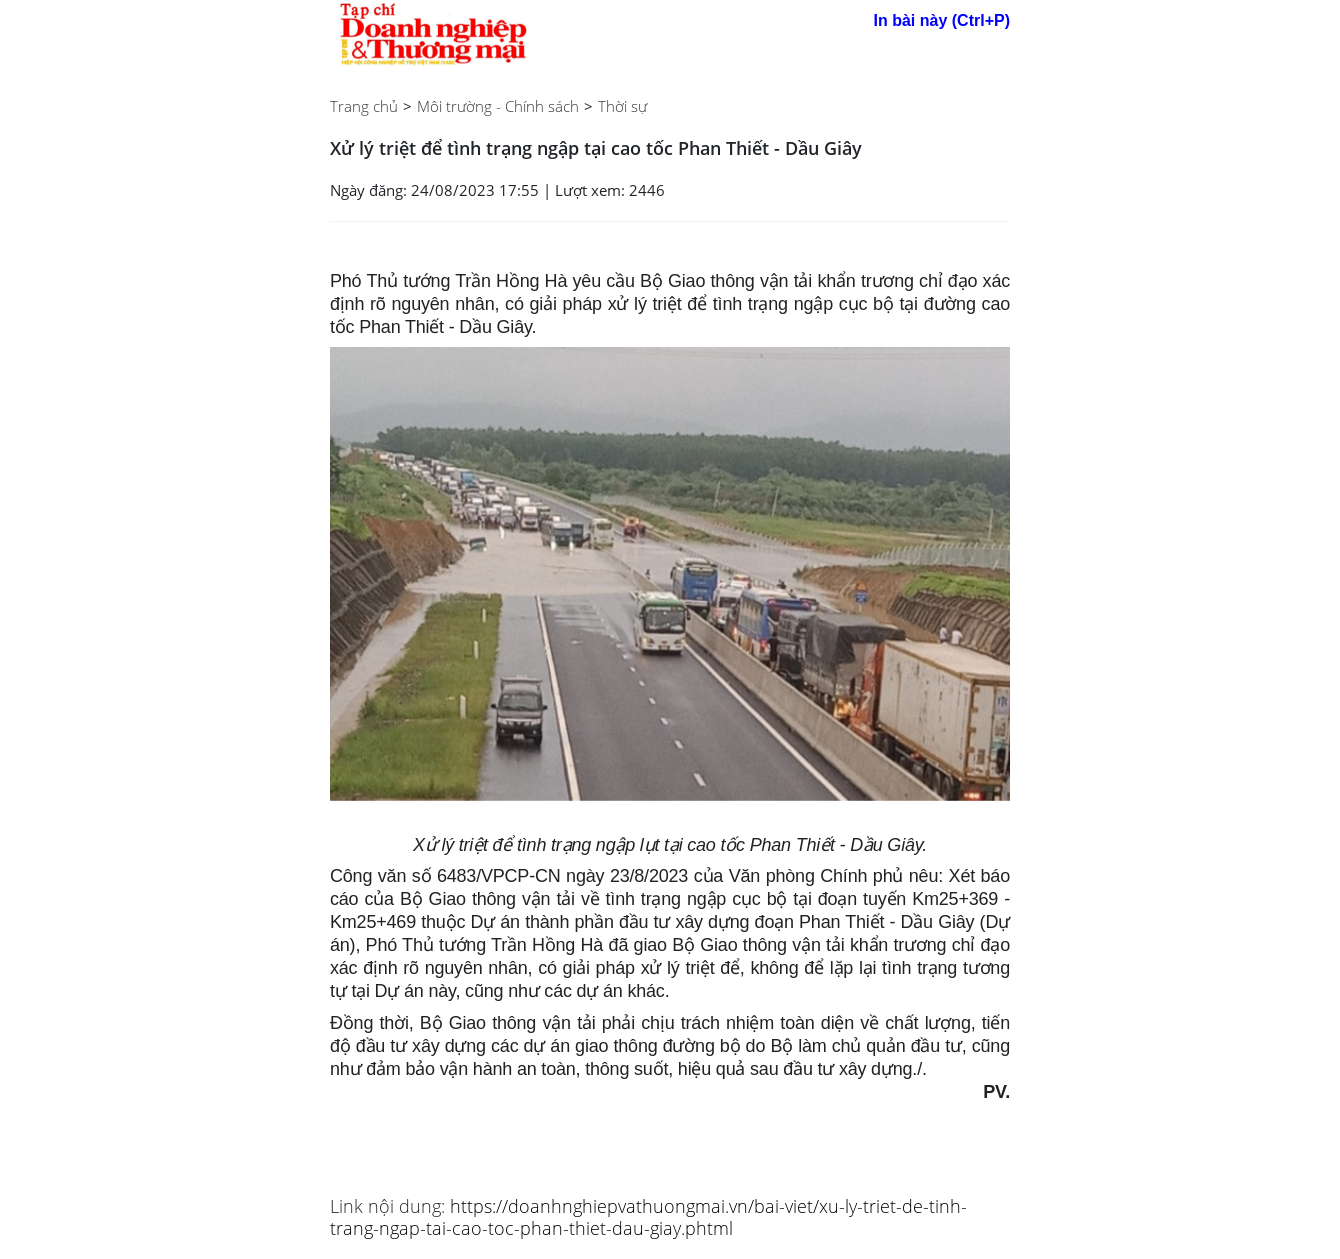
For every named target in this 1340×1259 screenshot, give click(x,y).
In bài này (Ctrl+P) (942, 20)
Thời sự (622, 106)
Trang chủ (364, 106)
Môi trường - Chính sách (498, 106)
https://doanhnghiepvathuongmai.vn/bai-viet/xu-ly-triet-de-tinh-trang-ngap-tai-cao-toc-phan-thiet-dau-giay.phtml (648, 1217)
